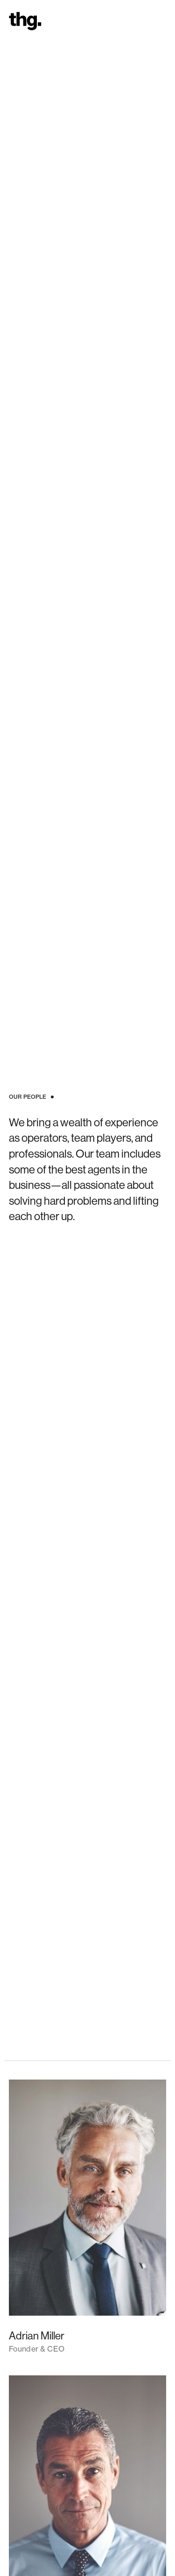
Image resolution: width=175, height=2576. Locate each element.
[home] (23, 21)
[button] (162, 21)
